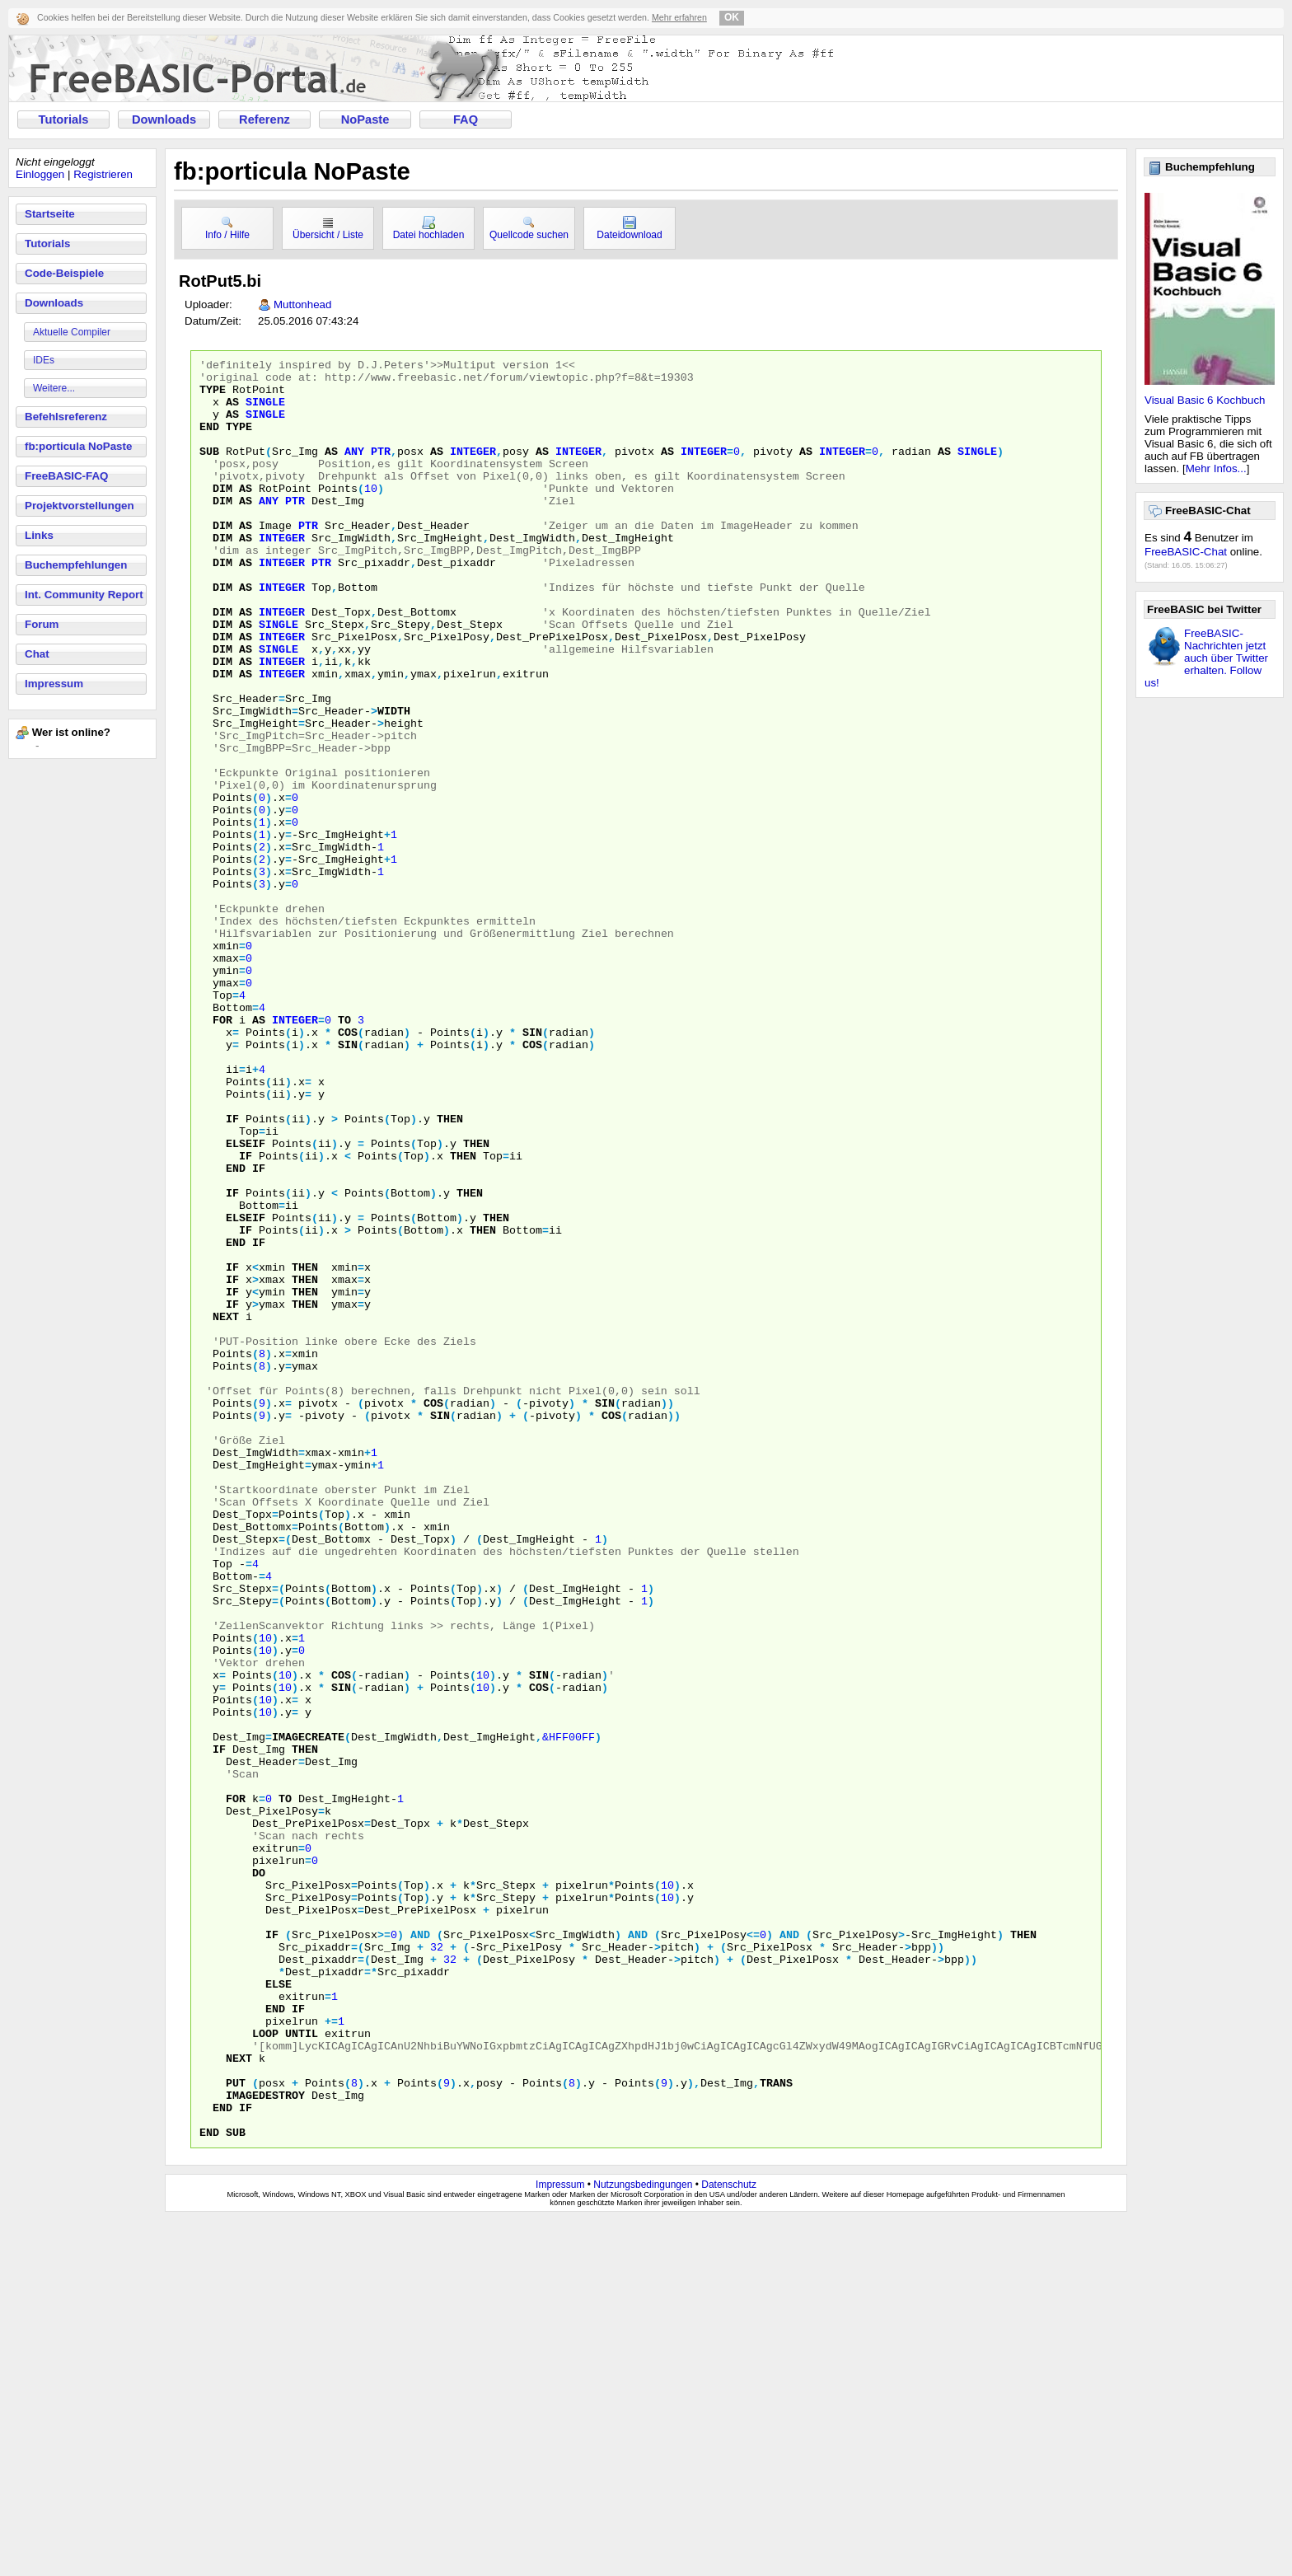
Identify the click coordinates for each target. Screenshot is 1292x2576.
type (212, 396)
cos (348, 1167)
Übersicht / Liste (328, 228)
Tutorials (64, 119)
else (278, 2309)
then (450, 1271)
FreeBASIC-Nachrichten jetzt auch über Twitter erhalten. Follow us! (1206, 658)
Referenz (264, 119)
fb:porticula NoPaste (78, 446)
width (393, 782)
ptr (381, 470)
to (344, 1152)
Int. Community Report (84, 594)
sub (209, 470)
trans (776, 2428)
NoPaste (365, 119)
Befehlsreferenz (66, 416)
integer (473, 470)
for (222, 1152)
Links (39, 535)
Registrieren (103, 174)
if (232, 1271)
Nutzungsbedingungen (642, 2540)
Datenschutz (728, 2540)
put (236, 2428)
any (354, 470)
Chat (37, 654)
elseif (245, 1301)
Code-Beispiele (64, 273)
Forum (42, 624)
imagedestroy (265, 2443)
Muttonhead (302, 304)
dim (222, 515)
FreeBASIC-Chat (1186, 552)
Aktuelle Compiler (71, 332)
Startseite (50, 214)
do (258, 2176)
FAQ (465, 119)
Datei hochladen (429, 228)
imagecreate (308, 2013)
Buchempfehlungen (76, 565)
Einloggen (40, 174)
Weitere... (54, 388)
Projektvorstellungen (79, 505)
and (420, 2250)
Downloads (164, 119)
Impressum (54, 683)
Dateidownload (629, 228)
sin (532, 1167)
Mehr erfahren (679, 17)
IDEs (43, 360)
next (226, 1508)
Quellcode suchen (529, 228)
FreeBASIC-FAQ (66, 476)
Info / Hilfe (227, 228)
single (265, 411)
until (301, 2369)
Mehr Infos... (1216, 468)
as (232, 411)
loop (265, 2369)
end (209, 440)
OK (731, 17)
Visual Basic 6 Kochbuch (1205, 400)
